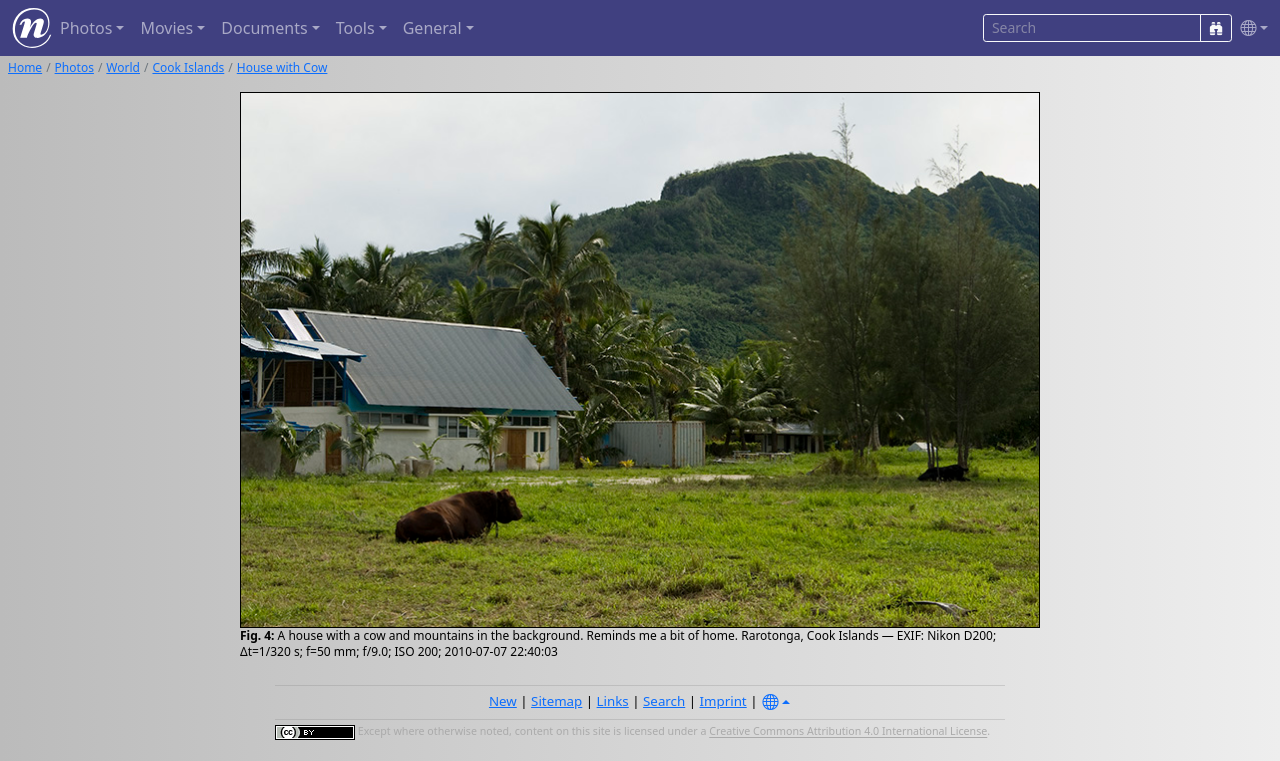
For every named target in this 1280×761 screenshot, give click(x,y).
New (503, 701)
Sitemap (556, 701)
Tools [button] (355, 28)
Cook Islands (188, 67)
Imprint (723, 701)
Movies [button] (166, 28)
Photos (74, 67)
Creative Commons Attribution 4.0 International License (848, 732)
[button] (1250, 28)
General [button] (432, 28)
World (123, 67)
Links (613, 701)
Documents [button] (264, 28)
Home (25, 67)
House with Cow (282, 67)
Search (664, 701)
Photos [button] (86, 28)
